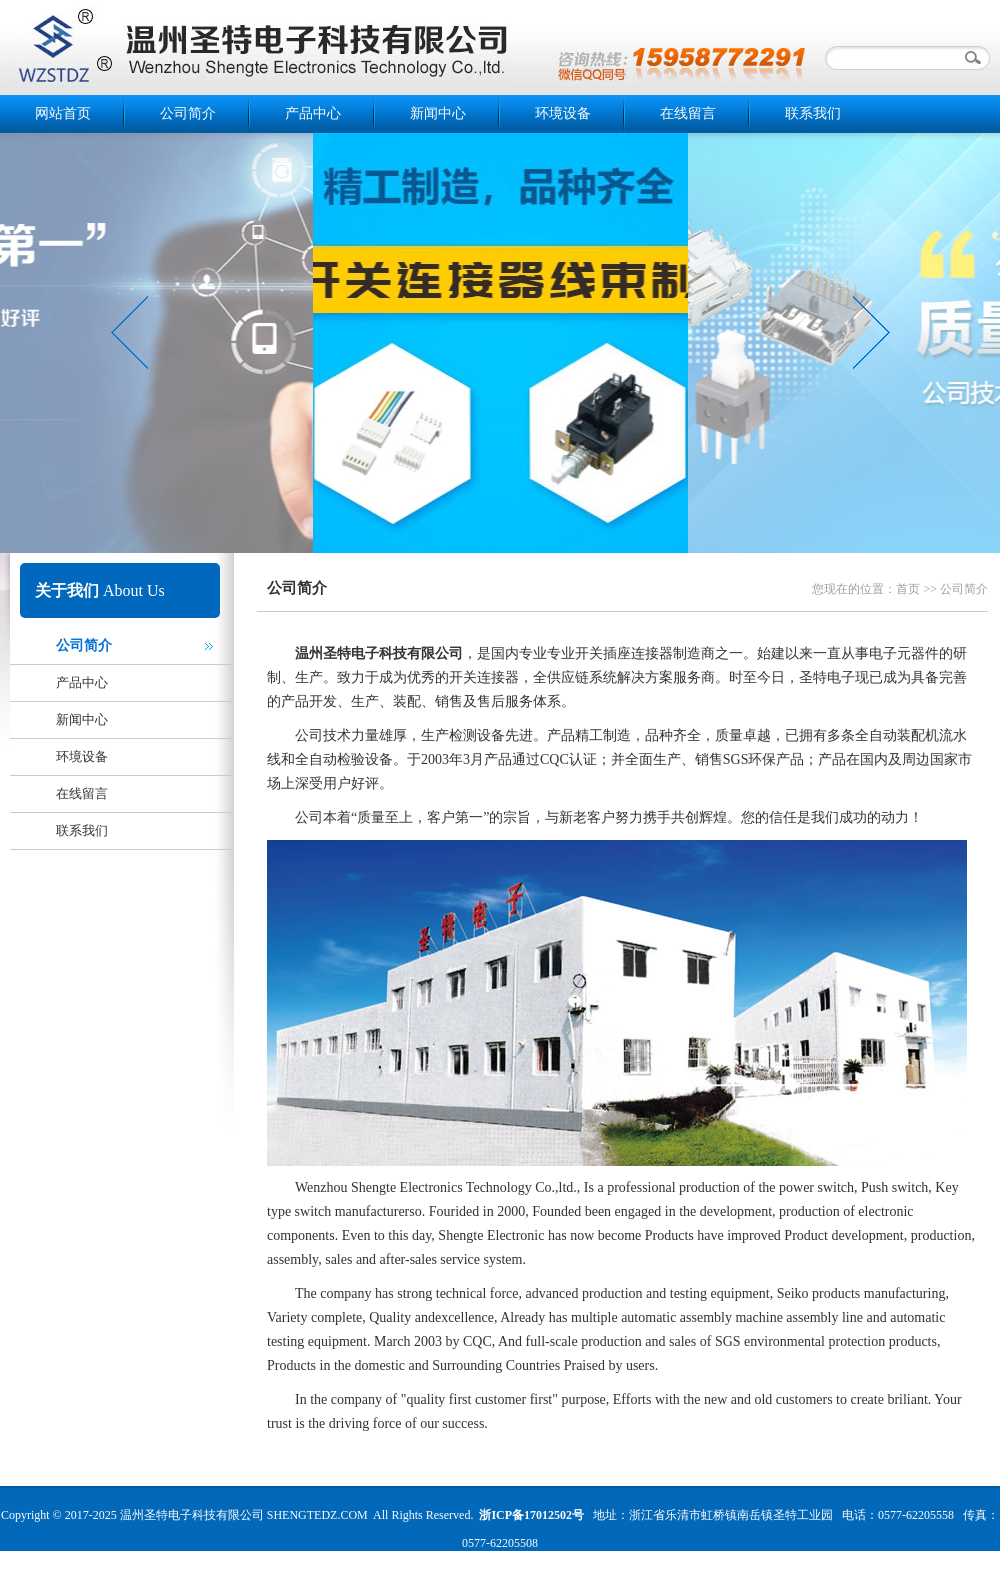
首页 (908, 589)
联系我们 (813, 113)
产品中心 (313, 113)
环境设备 (563, 113)
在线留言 (688, 113)
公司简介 (188, 113)
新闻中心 (438, 113)
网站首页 (63, 113)
